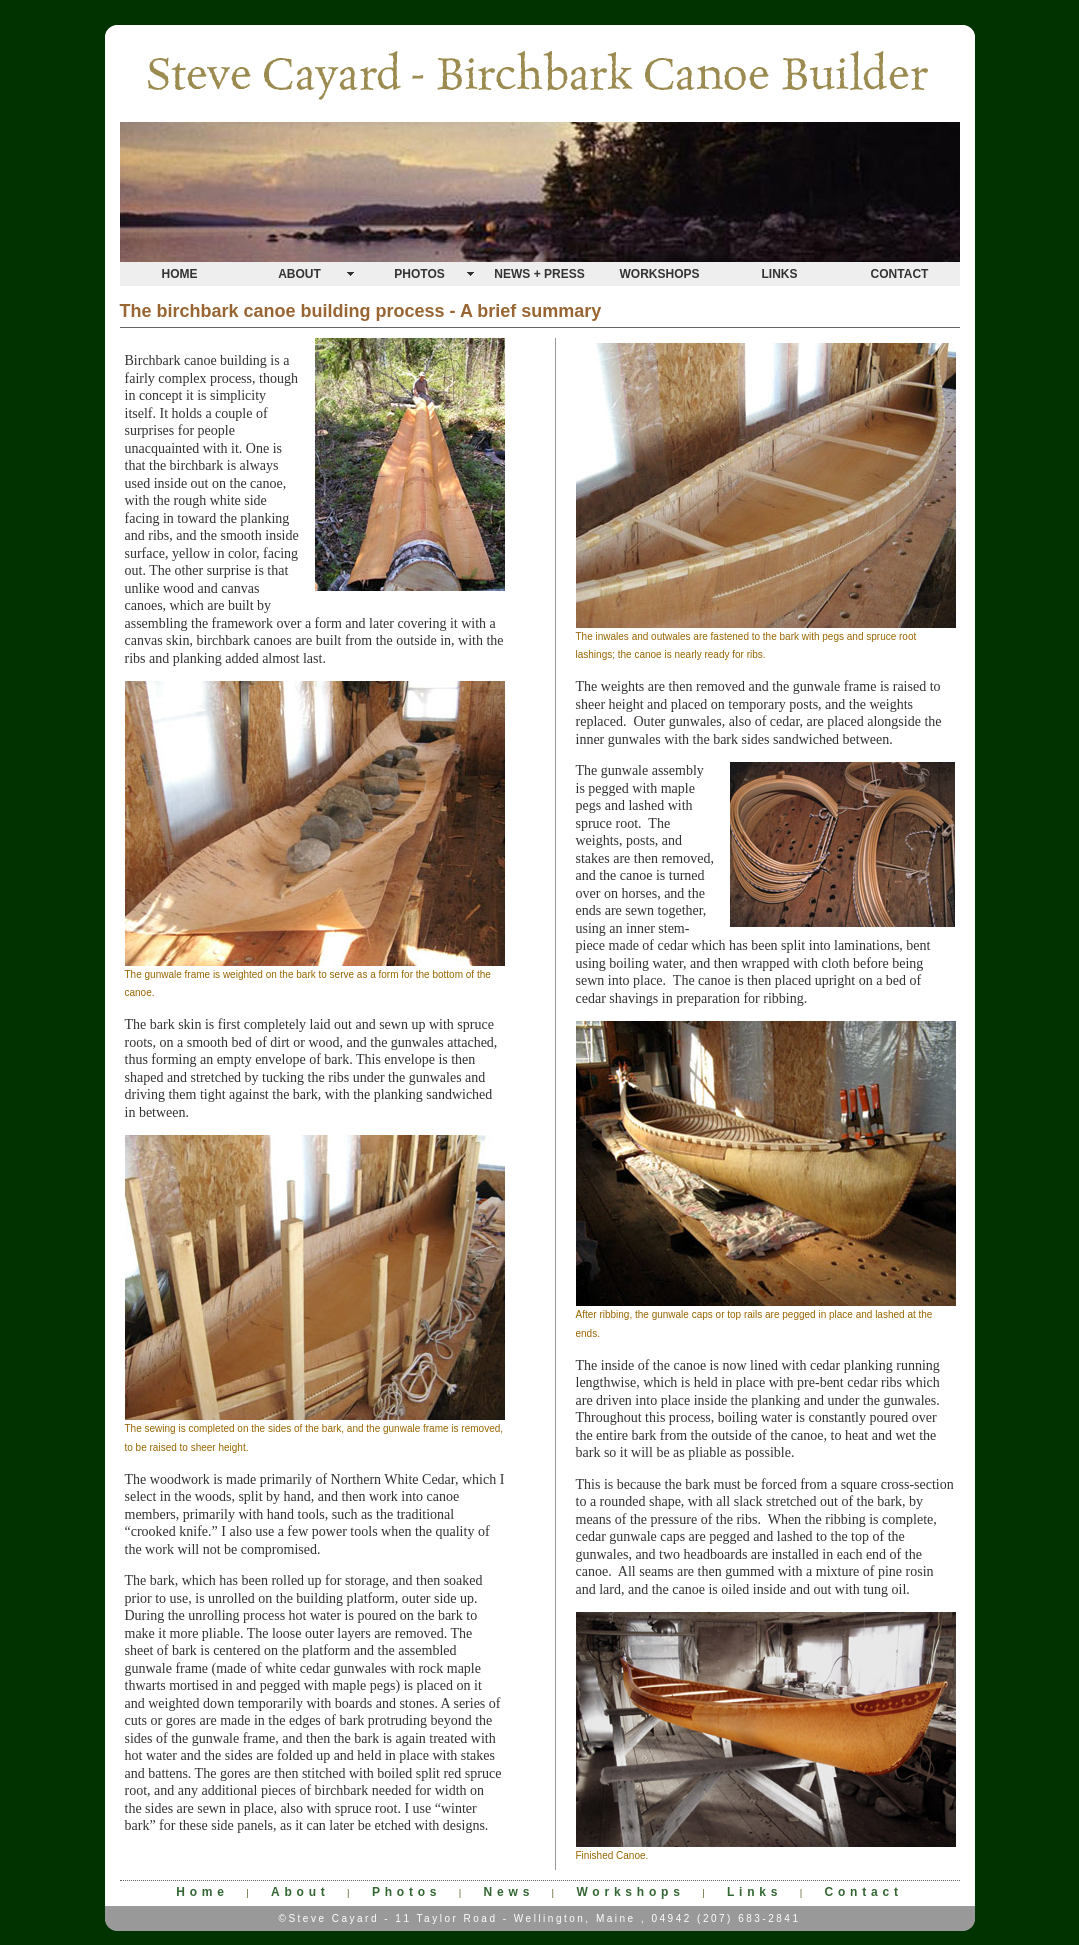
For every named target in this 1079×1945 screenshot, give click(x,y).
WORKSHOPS (659, 274)
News (509, 1892)
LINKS (780, 274)
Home (202, 1892)
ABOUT (299, 274)
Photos (406, 1892)
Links (754, 1892)
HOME (180, 274)
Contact (864, 1892)
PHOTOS (419, 274)
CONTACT (900, 274)
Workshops (630, 1892)
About (300, 1892)
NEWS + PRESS (539, 274)
